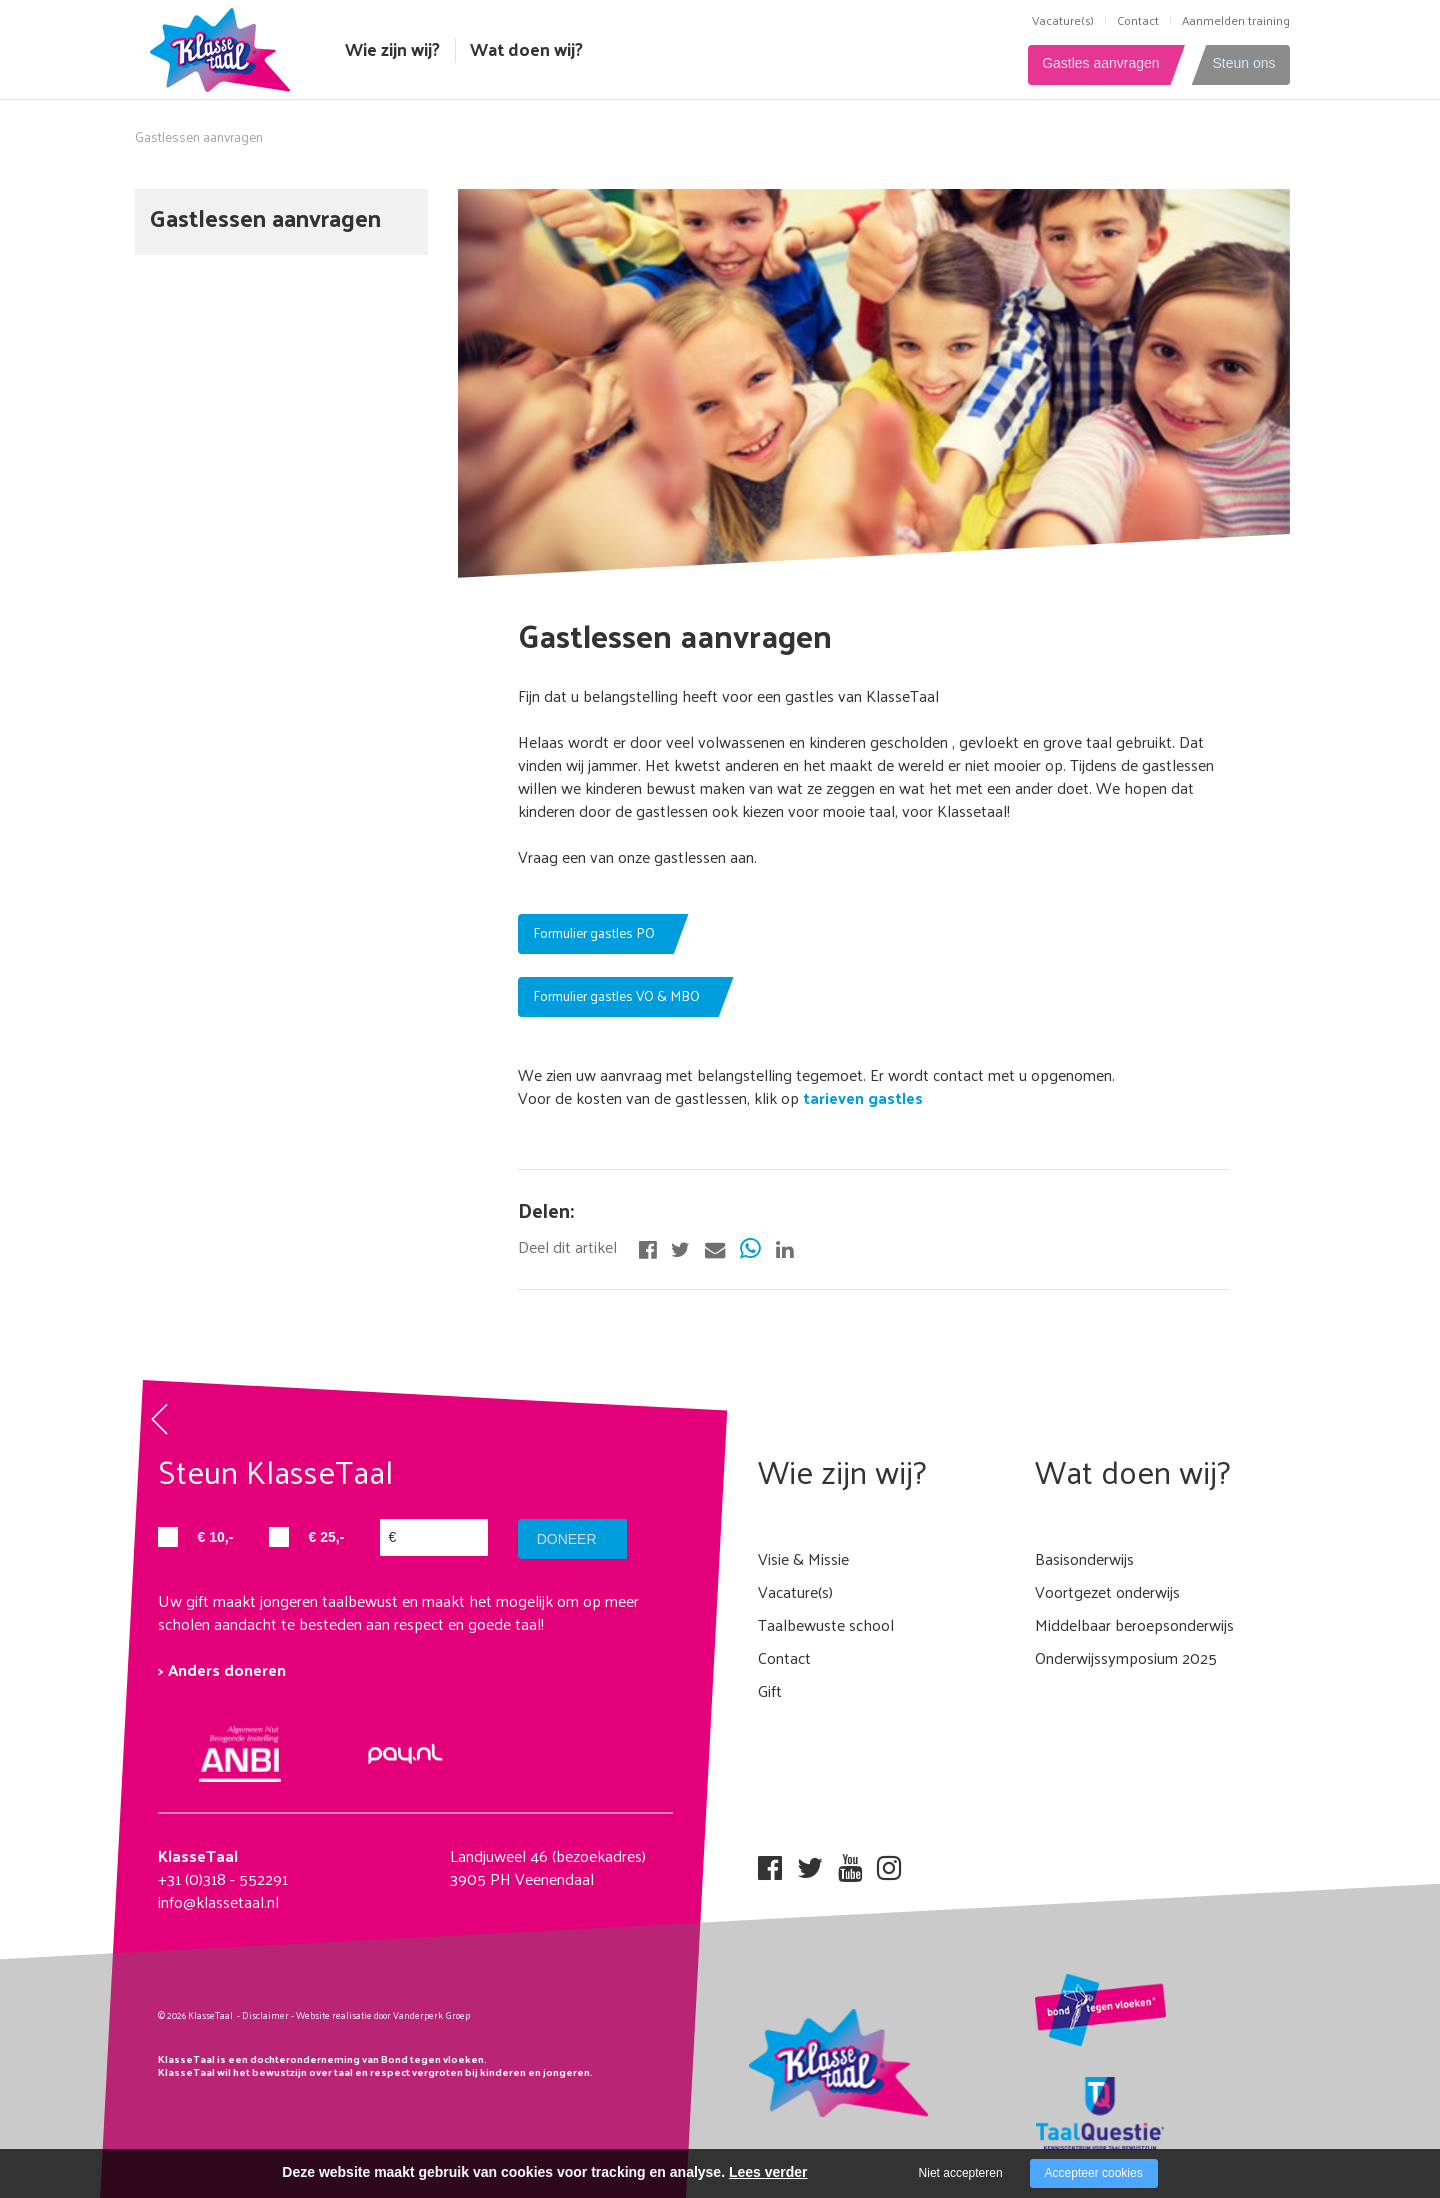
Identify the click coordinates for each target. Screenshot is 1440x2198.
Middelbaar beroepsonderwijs (1134, 1624)
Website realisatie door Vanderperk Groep (383, 2015)
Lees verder (768, 2172)
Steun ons (1243, 64)
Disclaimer (265, 2015)
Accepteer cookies (1094, 2173)
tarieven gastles (861, 1097)
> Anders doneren (222, 1669)
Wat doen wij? (526, 49)
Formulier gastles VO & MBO (616, 995)
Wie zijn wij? (392, 49)
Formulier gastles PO (594, 932)
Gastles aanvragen (1093, 64)
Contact (1138, 20)
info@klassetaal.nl (218, 1901)
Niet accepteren (961, 2173)
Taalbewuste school (826, 1624)
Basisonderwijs (1084, 1558)
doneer (568, 1539)
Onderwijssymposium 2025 (1126, 1657)
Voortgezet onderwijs (1107, 1591)
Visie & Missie (803, 1558)
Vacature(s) (1063, 20)
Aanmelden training (1236, 20)
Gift (770, 1690)
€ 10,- (216, 1537)
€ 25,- (327, 1537)
